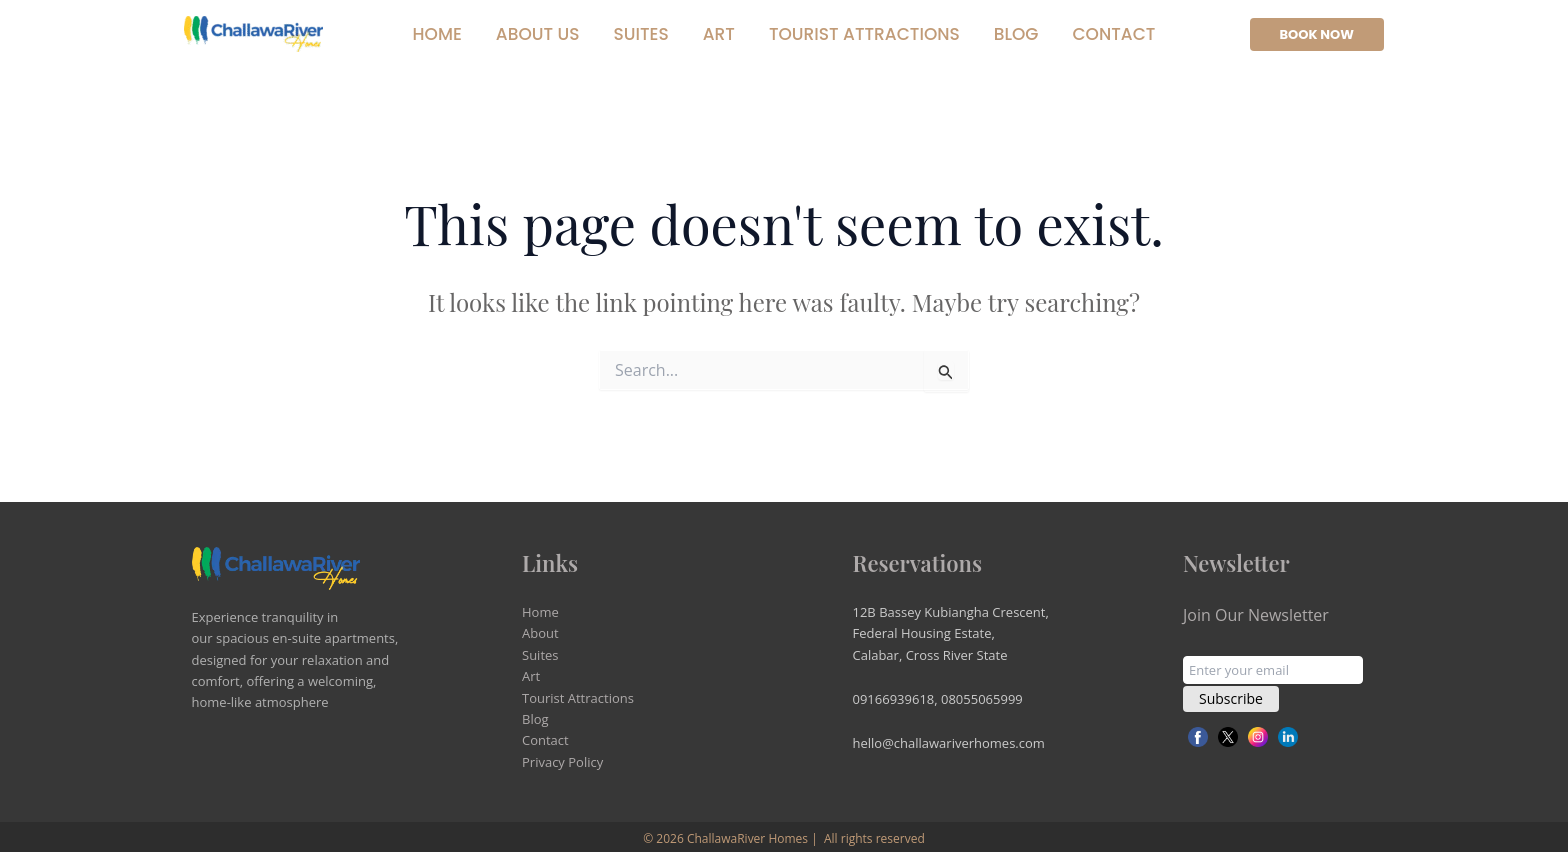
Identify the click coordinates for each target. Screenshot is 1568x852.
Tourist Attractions (864, 34)
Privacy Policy (562, 762)
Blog (1016, 34)
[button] (1317, 34)
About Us (538, 34)
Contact (1113, 34)
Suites (640, 34)
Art (719, 34)
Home (437, 34)
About (540, 633)
